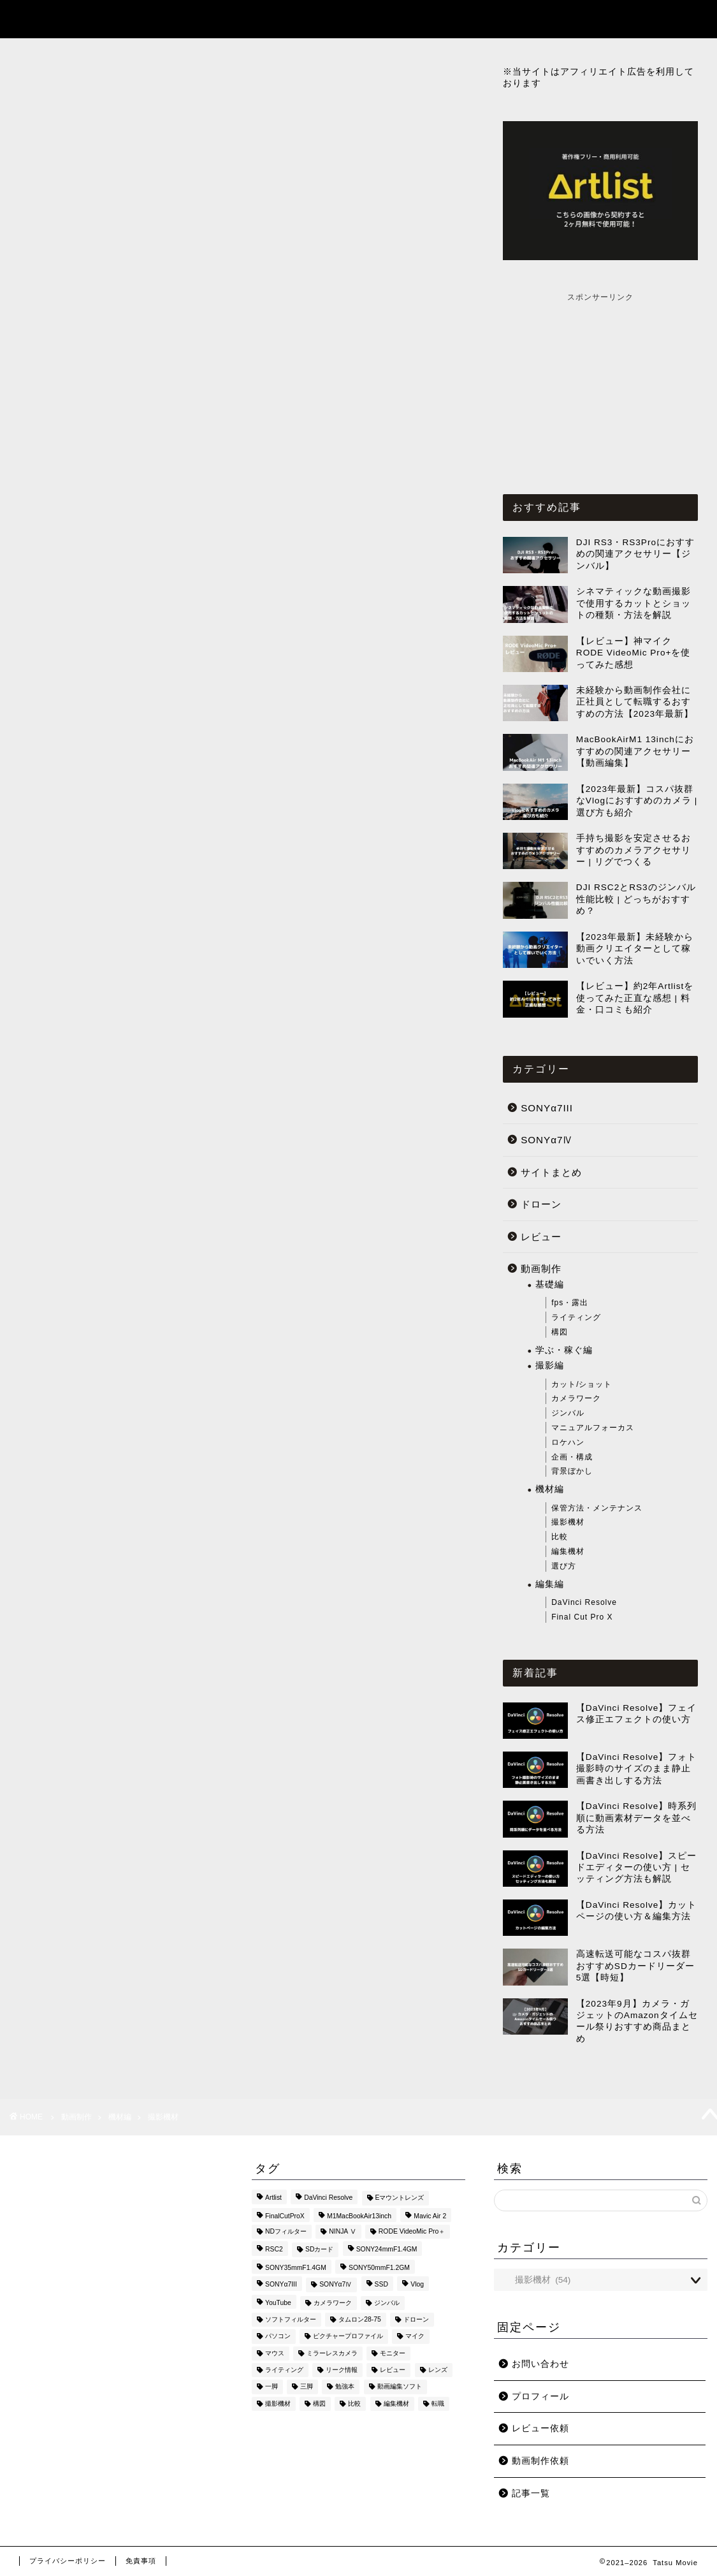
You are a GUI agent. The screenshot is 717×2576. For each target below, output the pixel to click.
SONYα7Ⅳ (547, 1139)
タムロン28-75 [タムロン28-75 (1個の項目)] (359, 2319)
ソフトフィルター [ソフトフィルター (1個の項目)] (290, 2319)
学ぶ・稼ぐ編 (564, 1350)
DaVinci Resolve (584, 1602)
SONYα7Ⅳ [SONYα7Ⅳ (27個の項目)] (335, 2284)
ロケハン (567, 1442)
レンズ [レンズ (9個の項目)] (437, 2369)
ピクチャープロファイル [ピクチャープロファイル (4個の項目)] (348, 2336)
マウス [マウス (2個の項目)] (274, 2353)
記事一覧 (596, 20)
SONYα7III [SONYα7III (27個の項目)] (281, 2284)
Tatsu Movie (48, 18)
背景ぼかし (572, 1471)
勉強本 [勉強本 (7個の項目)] (344, 2386)
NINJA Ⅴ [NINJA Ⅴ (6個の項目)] (342, 2231)
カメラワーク (576, 1398)
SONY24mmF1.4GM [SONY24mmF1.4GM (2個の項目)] (386, 2249)
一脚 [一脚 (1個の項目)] (271, 2386)
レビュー (541, 1236)
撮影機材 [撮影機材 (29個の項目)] (278, 2403)
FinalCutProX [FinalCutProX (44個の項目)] (285, 2216)
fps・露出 (569, 1302)
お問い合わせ (540, 2364)
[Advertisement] (600, 382)
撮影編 (549, 1365)
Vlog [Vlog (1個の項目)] (417, 2284)
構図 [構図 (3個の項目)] (319, 2403)
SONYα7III (547, 1107)
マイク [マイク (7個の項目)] (414, 2336)
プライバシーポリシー (67, 2561)
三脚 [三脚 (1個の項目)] (306, 2386)
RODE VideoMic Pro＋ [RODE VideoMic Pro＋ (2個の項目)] (412, 2231)
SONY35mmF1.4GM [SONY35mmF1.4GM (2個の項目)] (295, 2267)
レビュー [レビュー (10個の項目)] (392, 2369)
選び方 (563, 1566)
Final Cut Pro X (581, 1617)
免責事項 (141, 2561)
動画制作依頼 (540, 2461)
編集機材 (567, 1551)
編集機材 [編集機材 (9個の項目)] (396, 2403)
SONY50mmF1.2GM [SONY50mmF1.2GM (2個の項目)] (379, 2267)
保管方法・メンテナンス (596, 1508)
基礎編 (549, 1284)
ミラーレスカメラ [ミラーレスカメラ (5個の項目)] (332, 2353)
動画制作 (541, 1268)
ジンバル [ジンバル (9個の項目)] (387, 2302)
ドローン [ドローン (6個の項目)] (416, 2319)
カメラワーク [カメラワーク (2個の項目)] (333, 2302)
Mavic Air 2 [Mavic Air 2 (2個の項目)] (430, 2216)
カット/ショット (581, 1384)
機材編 (549, 1489)
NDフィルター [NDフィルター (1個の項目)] (286, 2231)
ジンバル (567, 1413)
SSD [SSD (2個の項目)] (381, 2284)
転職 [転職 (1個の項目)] (437, 2403)
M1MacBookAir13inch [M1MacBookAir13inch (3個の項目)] (359, 2216)
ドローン (541, 1204)
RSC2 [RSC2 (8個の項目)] (274, 2249)
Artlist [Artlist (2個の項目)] (273, 2198)
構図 (559, 1332)
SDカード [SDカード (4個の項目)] (319, 2249)
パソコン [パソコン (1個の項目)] (278, 2336)
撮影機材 (567, 1522)
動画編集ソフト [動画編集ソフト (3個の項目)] (399, 2386)
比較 (559, 1536)
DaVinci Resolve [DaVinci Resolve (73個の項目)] (328, 2198)
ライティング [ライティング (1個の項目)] (284, 2369)
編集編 (549, 1584)
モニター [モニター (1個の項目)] (392, 2353)
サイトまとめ (551, 1172)
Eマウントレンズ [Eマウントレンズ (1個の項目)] (399, 2198)
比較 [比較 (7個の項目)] (354, 2403)
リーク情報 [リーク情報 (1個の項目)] (342, 2369)
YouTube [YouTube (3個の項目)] (278, 2302)
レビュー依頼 (540, 2428)
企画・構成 (572, 1457)
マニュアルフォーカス (592, 1427)
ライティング (576, 1317)
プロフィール (540, 2396)
